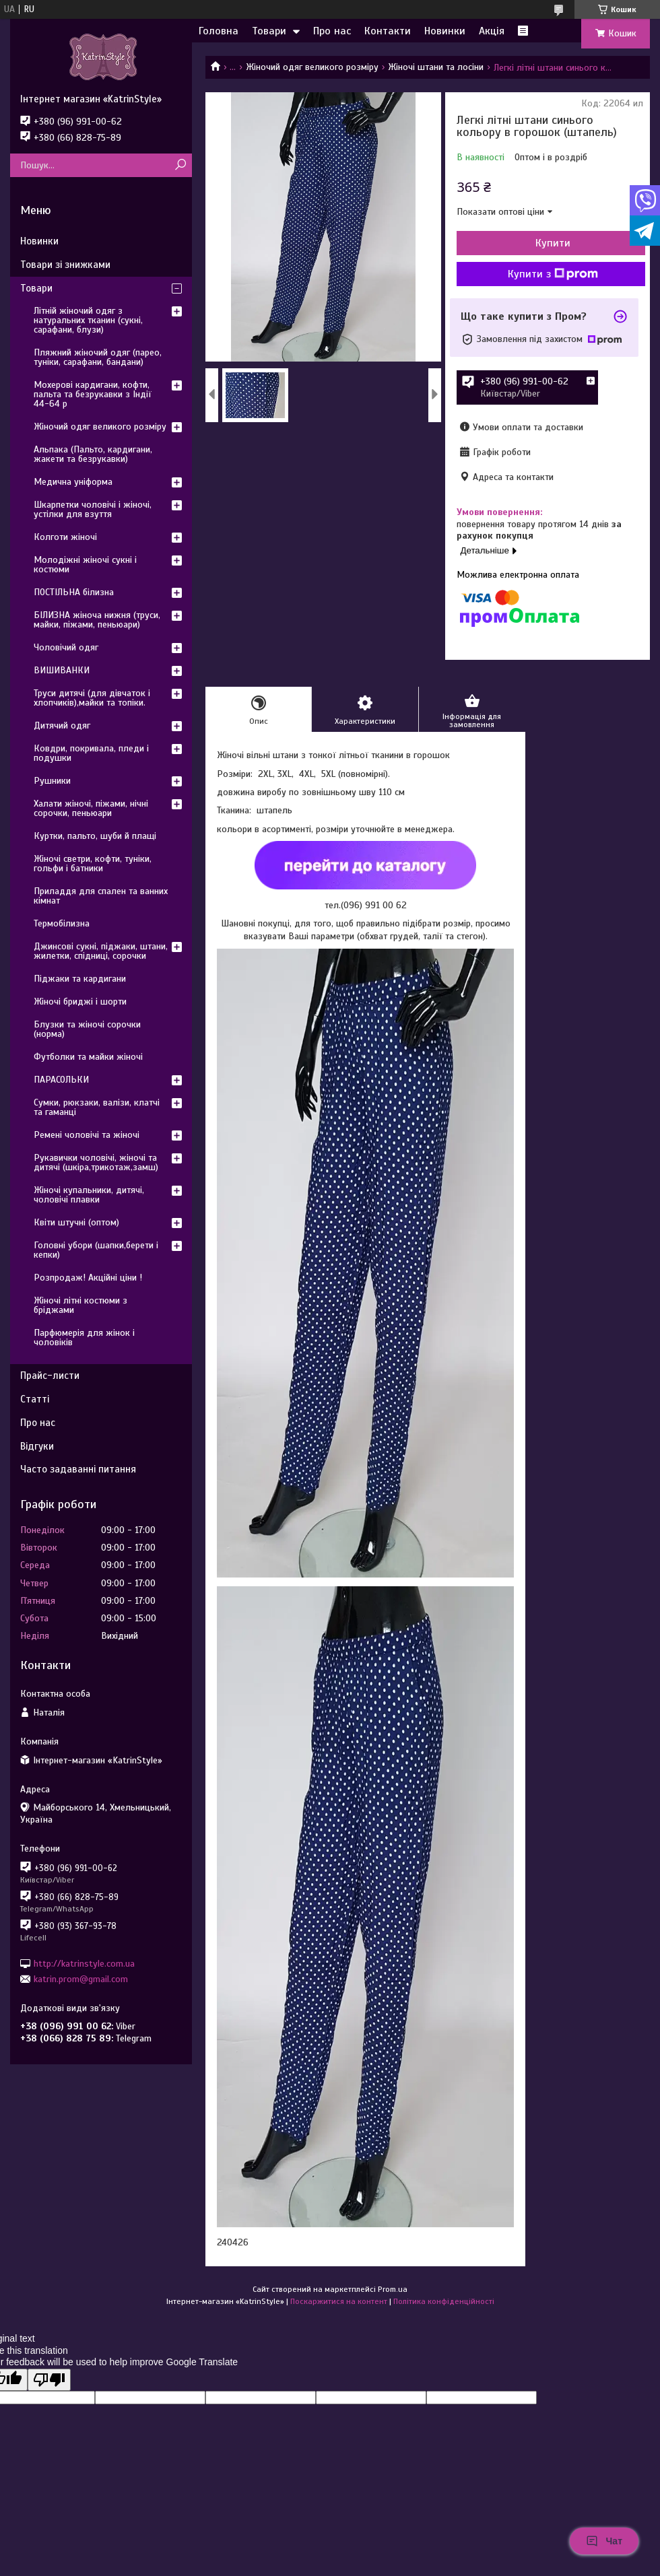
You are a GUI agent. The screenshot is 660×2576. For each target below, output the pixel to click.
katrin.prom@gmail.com (81, 1979)
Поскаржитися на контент (338, 2301)
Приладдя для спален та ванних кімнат (101, 895)
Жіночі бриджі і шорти (80, 1001)
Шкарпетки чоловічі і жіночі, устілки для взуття (93, 509)
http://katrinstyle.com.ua (84, 1963)
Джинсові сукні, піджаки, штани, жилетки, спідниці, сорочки (101, 951)
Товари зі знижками (65, 265)
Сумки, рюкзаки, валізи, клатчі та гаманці (97, 1107)
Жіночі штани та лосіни (436, 67)
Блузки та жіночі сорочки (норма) (87, 1029)
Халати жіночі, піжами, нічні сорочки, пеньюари (91, 808)
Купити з (553, 274)
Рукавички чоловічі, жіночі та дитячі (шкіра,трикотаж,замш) (96, 1162)
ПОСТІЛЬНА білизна (74, 592)
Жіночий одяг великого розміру (312, 67)
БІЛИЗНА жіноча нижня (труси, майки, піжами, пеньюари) (97, 619)
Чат (604, 2541)
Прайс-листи (49, 1375)
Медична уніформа (73, 481)
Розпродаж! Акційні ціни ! (88, 1277)
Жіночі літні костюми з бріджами (80, 1305)
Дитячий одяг (62, 725)
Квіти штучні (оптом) (76, 1222)
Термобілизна (62, 923)
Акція (491, 31)
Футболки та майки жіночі (88, 1056)
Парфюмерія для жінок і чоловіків (84, 1337)
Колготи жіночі (65, 537)
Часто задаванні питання (78, 1469)
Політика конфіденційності (443, 2301)
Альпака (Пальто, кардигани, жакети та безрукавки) (93, 454)
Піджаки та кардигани (80, 978)
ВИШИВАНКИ (62, 670)
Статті (34, 1399)
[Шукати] (180, 165)
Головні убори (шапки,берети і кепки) (96, 1250)
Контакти (387, 31)
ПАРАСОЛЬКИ (61, 1079)
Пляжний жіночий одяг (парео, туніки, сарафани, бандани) (98, 357)
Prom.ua (392, 2289)
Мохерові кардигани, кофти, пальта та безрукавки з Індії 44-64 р (93, 394)
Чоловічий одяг (66, 647)
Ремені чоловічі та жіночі (86, 1135)
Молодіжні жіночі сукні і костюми (85, 564)
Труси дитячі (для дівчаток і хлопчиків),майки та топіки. (92, 697)
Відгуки (37, 1446)
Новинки (444, 31)
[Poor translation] (49, 2380)
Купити (552, 243)
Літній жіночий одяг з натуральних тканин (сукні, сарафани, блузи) (88, 320)
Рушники (52, 780)
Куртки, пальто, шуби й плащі (95, 836)
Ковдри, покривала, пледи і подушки (91, 753)
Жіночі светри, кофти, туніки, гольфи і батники (93, 863)
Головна (218, 31)
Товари (269, 31)
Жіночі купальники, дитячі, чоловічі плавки (89, 1194)
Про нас (332, 31)
